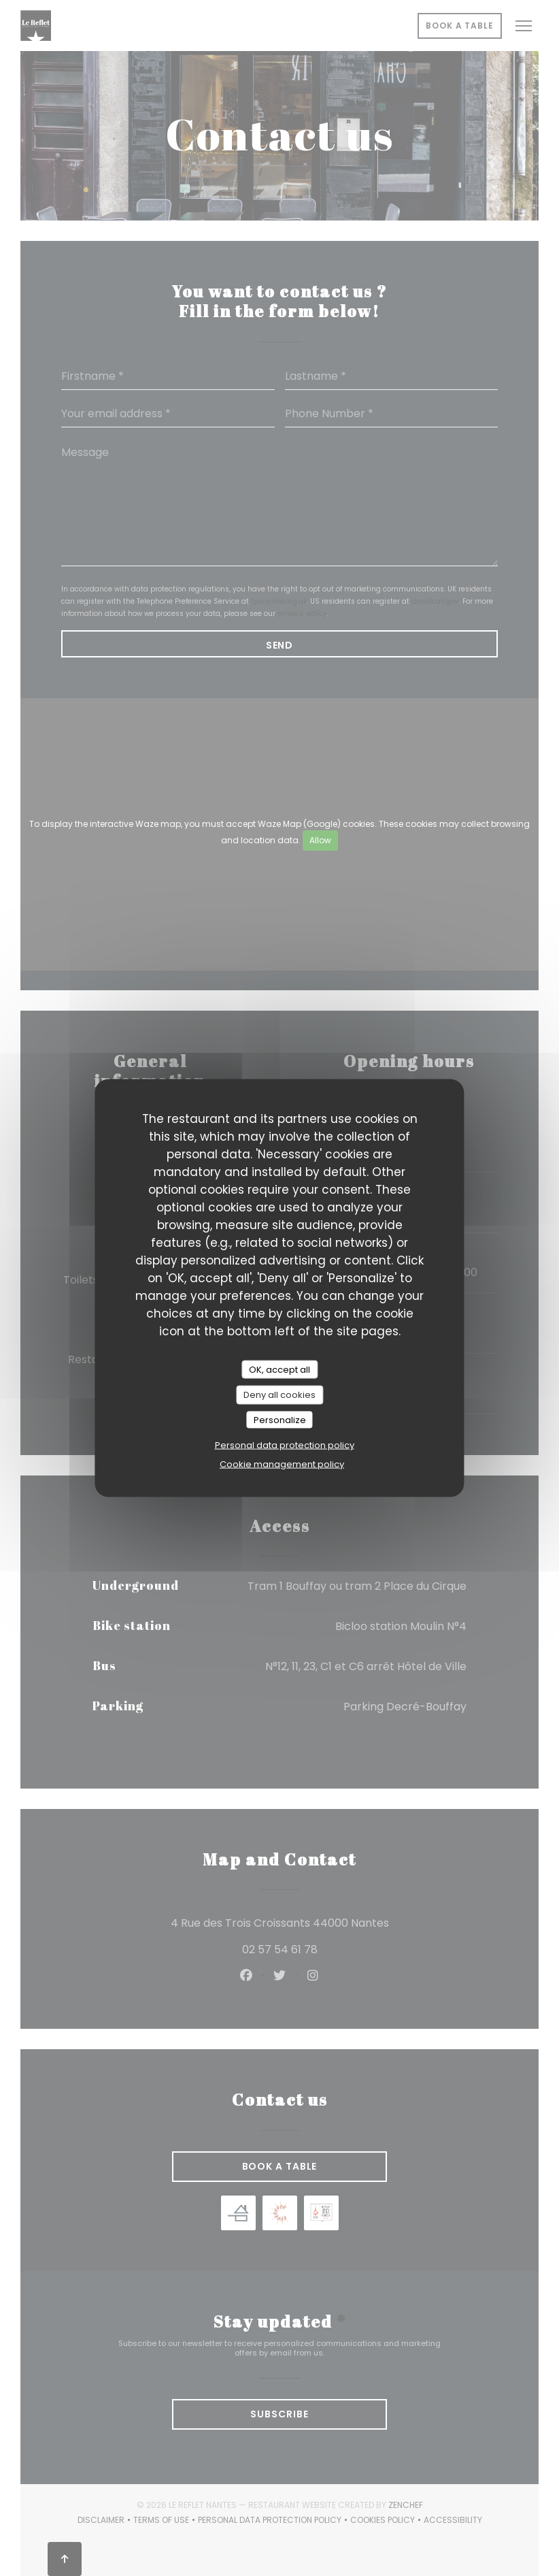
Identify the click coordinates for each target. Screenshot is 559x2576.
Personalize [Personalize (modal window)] (280, 1419)
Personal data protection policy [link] (284, 1445)
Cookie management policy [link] (282, 1464)
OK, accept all (279, 1369)
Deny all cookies (279, 1394)
